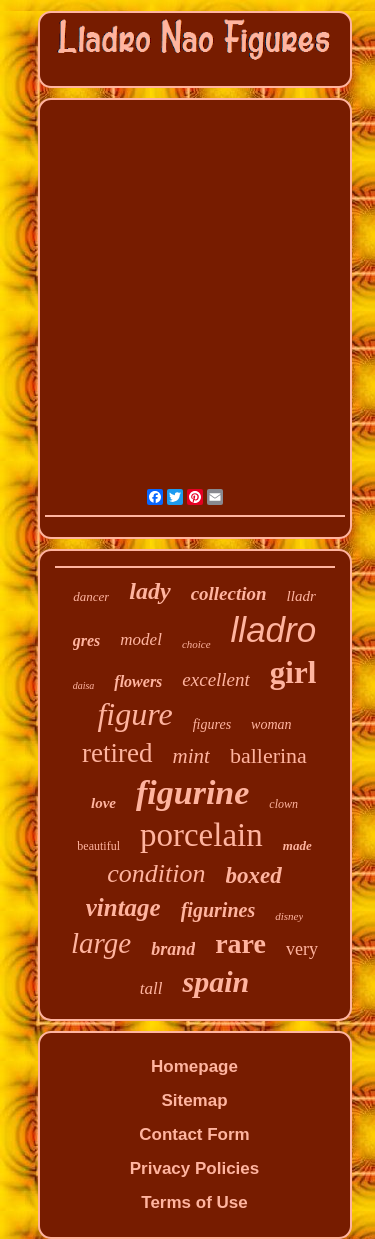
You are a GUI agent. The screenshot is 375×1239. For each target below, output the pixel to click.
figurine (192, 792)
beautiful (98, 846)
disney (289, 916)
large (101, 943)
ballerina (268, 755)
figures (212, 724)
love (103, 803)
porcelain (201, 835)
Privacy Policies (194, 1168)
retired (117, 753)
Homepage (194, 1066)
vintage (123, 907)
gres (87, 640)
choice (196, 644)
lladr (301, 596)
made (297, 845)
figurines (218, 910)
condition (156, 873)
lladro (274, 629)
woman (271, 724)
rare (240, 943)
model (141, 639)
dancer (91, 596)
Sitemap (194, 1100)
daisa (84, 685)
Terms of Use (194, 1202)
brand (173, 949)
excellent (216, 679)
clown (283, 804)
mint (191, 756)
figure (134, 714)
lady (149, 591)
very (302, 949)
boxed (254, 875)
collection (229, 593)
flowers (138, 681)
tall (151, 988)
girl (293, 672)
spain (215, 981)
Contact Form (194, 1134)
